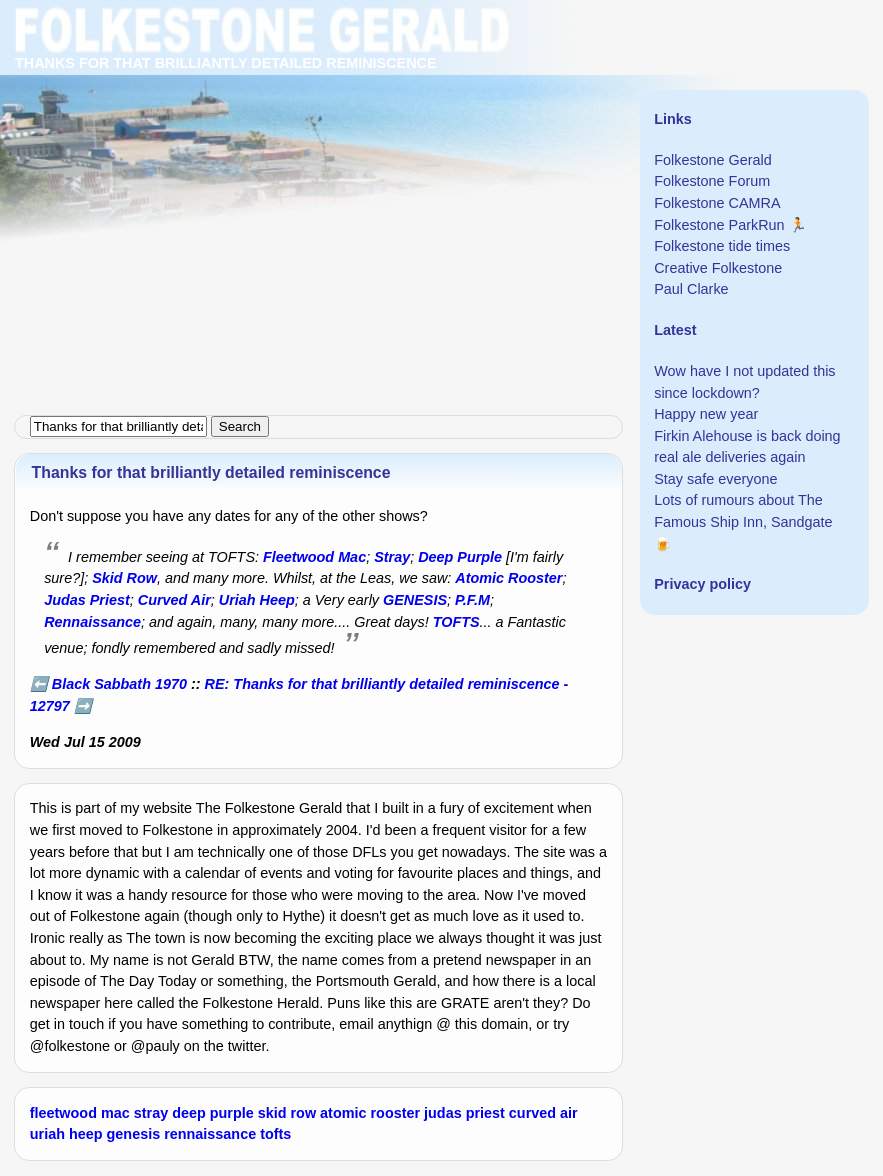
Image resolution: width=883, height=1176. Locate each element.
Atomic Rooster (508, 578)
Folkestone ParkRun (719, 225)
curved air (543, 1113)
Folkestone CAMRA (717, 203)
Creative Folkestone (718, 268)
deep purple (213, 1113)
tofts (275, 1134)
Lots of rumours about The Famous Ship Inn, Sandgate (743, 511)
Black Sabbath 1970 (119, 684)
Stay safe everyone (715, 479)
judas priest (464, 1113)
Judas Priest (87, 600)
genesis (134, 1134)
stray (151, 1113)
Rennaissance (92, 622)
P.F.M (472, 600)
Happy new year (706, 414)
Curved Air (174, 600)
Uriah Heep (257, 600)
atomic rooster (370, 1113)
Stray (392, 557)
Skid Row (124, 578)
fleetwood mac (80, 1113)
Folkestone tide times (722, 246)
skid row (287, 1113)
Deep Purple (460, 557)
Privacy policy (702, 584)
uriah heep (66, 1134)
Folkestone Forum (712, 181)
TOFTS (456, 622)
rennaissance (210, 1134)
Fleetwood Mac (314, 557)
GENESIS (415, 600)
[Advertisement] (441, 140)
